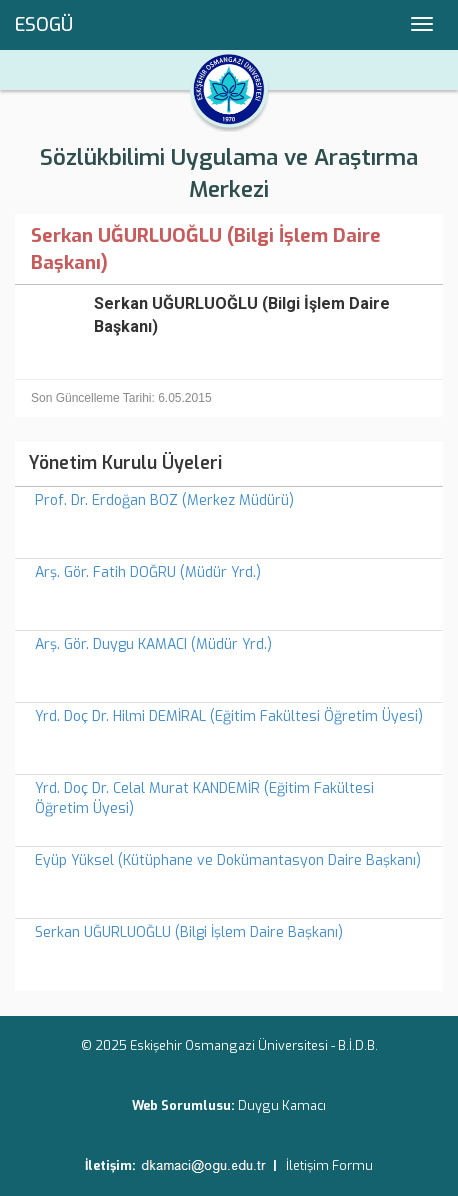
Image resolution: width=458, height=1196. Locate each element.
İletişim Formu (329, 1165)
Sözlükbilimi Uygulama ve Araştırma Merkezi (229, 173)
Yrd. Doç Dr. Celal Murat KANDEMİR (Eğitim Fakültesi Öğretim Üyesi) (204, 798)
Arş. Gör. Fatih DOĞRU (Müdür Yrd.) (148, 572)
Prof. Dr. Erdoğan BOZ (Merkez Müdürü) (164, 500)
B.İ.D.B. (358, 1045)
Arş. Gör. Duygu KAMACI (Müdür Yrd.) (153, 644)
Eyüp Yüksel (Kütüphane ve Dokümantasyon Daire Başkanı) (228, 860)
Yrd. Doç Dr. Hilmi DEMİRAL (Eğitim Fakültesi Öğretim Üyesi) (229, 716)
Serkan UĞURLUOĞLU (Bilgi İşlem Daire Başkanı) (189, 932)
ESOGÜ (44, 25)
